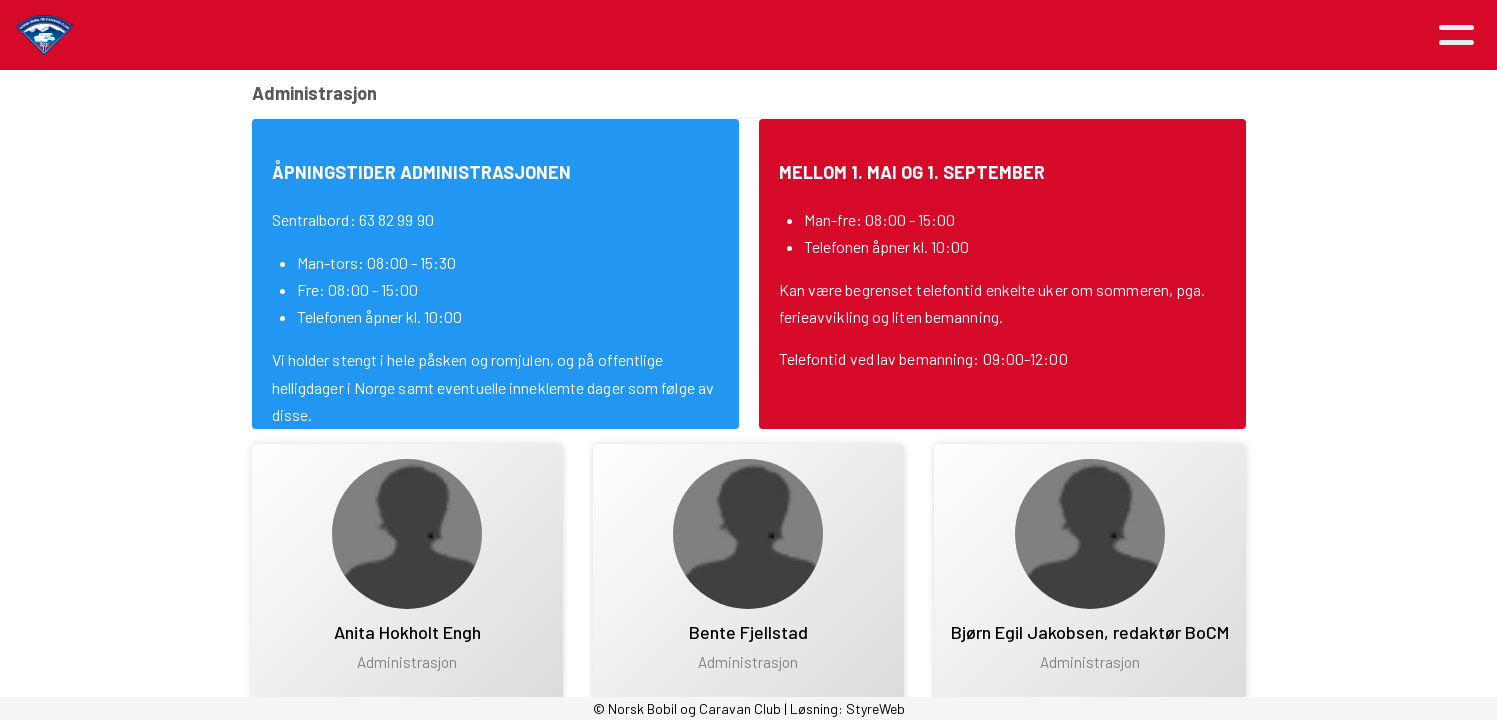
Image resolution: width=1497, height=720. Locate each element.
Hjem (331, 35)
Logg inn (1200, 35)
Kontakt (1080, 35)
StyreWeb (875, 708)
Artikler (416, 35)
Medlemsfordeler (815, 35)
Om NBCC (670, 35)
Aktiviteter (538, 35)
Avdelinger (960, 35)
